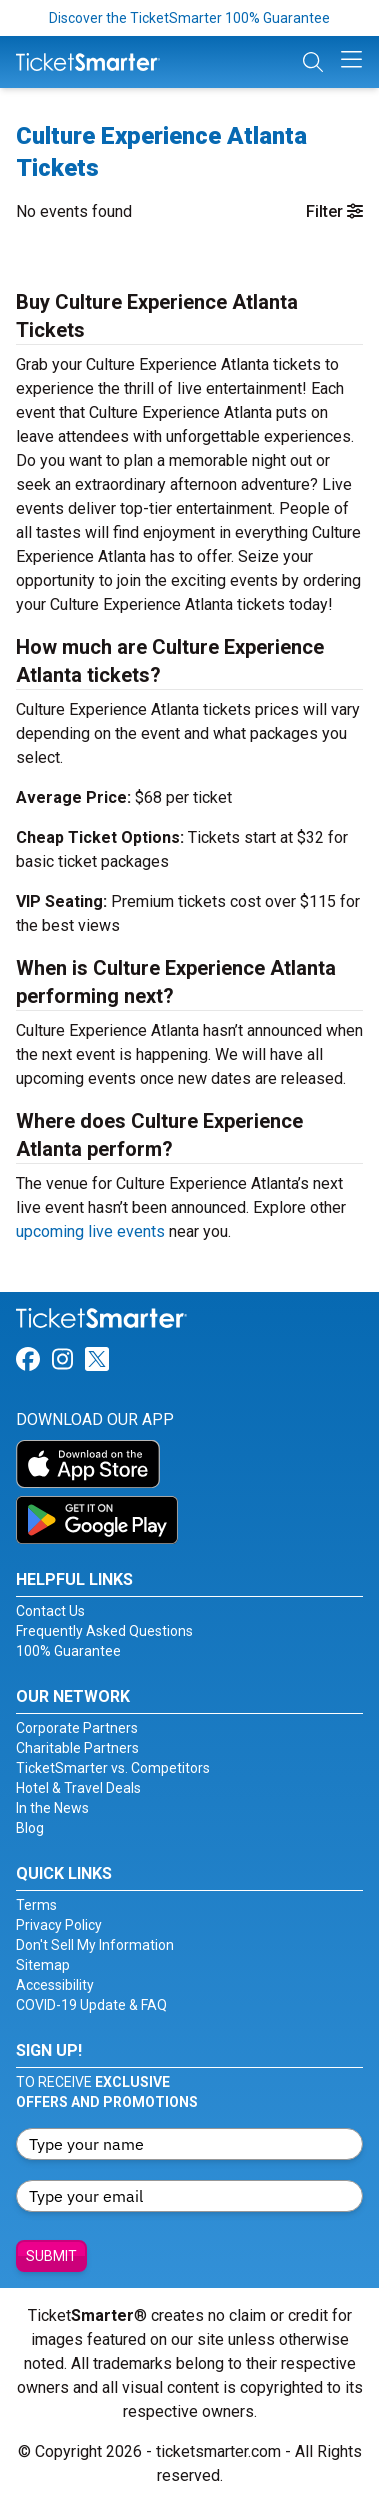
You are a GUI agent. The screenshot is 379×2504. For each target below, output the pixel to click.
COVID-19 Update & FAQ (91, 2005)
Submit (51, 2256)
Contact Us (50, 1611)
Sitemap (43, 1965)
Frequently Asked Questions (104, 1631)
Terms (36, 1905)
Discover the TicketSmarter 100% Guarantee (189, 18)
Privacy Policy (59, 1925)
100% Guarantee (68, 1651)
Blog (30, 1828)
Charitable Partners (77, 1748)
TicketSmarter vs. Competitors (113, 1768)
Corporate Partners (77, 1728)
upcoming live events (90, 1231)
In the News (52, 1808)
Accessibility (55, 1985)
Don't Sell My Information (95, 1945)
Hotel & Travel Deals (78, 1788)
